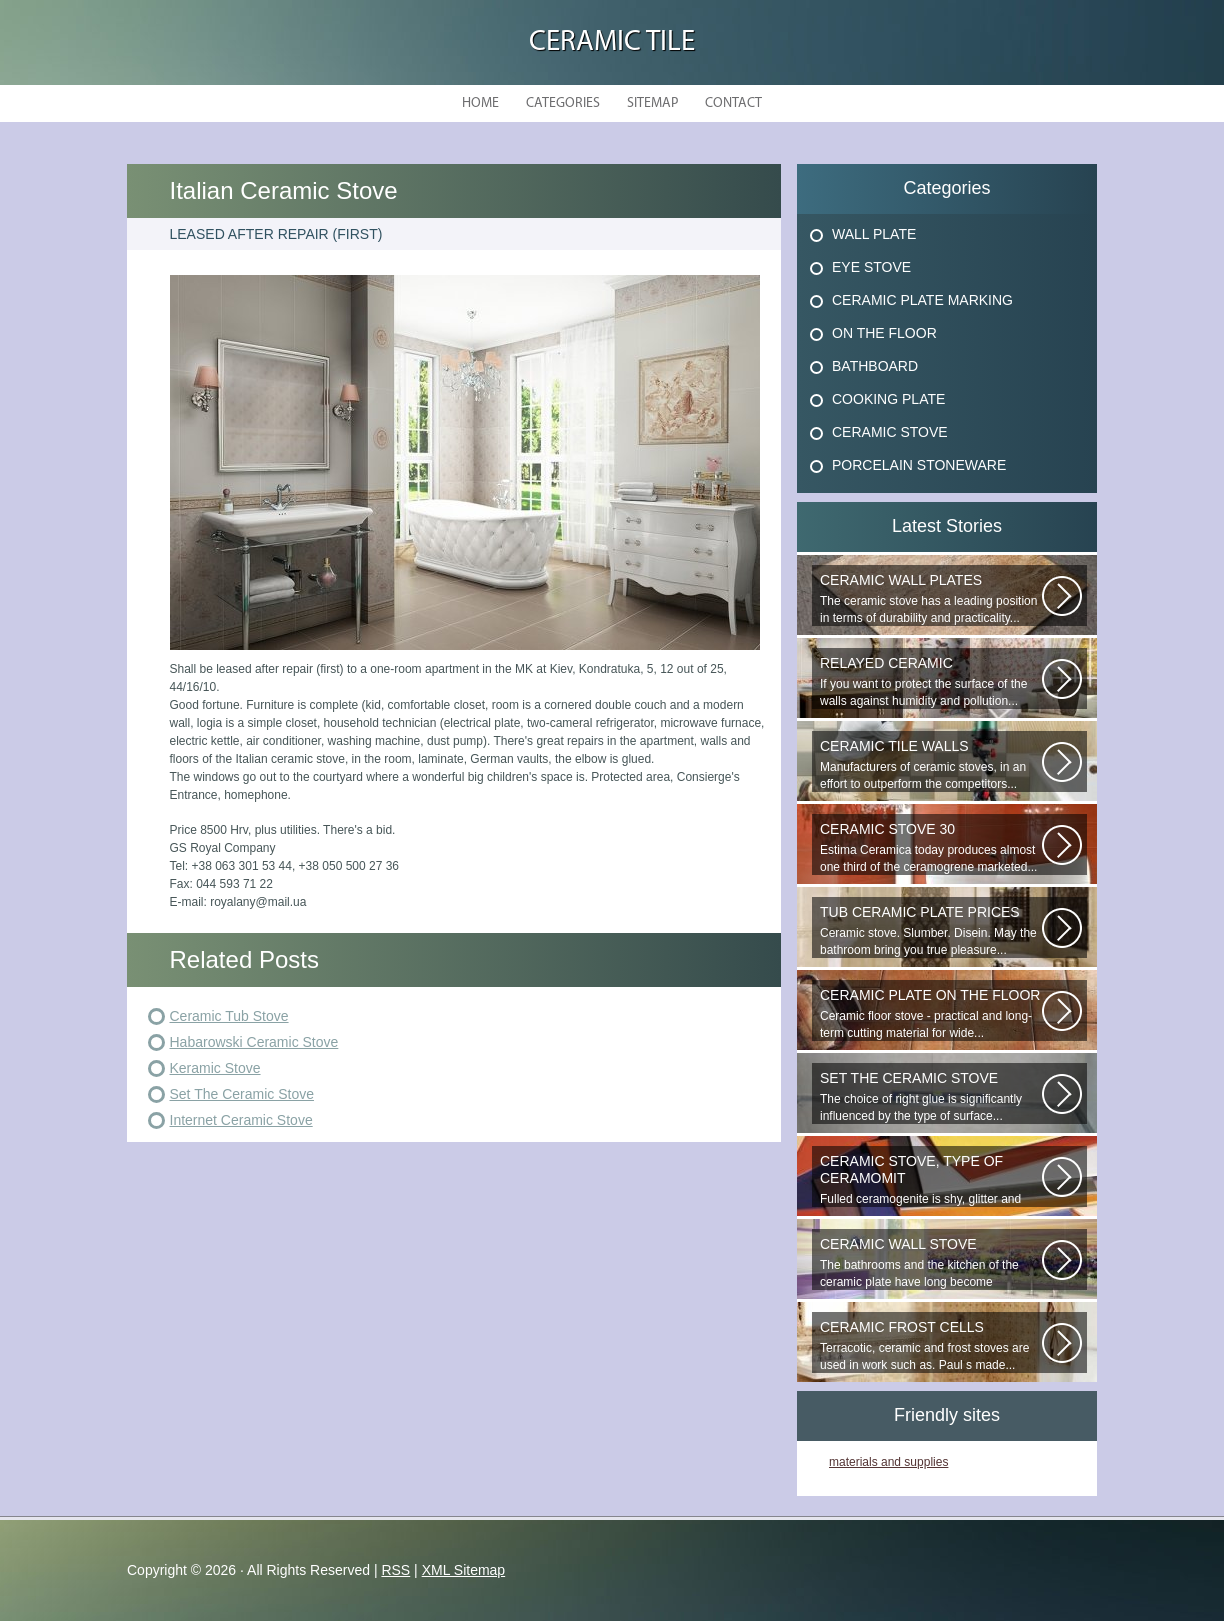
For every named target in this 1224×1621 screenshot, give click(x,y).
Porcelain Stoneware (919, 465)
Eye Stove (871, 267)
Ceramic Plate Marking (922, 300)
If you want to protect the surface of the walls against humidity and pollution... (931, 681)
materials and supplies (888, 1462)
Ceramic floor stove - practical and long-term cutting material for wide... (931, 1013)
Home (480, 103)
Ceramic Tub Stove (229, 1016)
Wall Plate (874, 234)
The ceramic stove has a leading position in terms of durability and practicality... (931, 598)
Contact (733, 103)
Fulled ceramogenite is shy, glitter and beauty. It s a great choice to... (931, 1180)
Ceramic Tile (612, 42)
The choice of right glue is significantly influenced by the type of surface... (931, 1096)
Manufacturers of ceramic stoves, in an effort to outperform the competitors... (931, 764)
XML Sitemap (464, 1570)
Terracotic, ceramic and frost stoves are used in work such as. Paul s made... (931, 1345)
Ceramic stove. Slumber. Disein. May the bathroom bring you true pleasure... (931, 930)
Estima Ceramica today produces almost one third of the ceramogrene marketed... (931, 847)
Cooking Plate (888, 399)
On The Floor (884, 333)
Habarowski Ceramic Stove (254, 1042)
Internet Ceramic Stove (241, 1120)
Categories (563, 103)
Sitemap (652, 103)
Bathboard (875, 366)
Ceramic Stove (890, 432)
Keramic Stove (215, 1068)
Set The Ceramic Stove (242, 1094)
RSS (395, 1570)
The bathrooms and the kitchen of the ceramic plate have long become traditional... (931, 1263)
